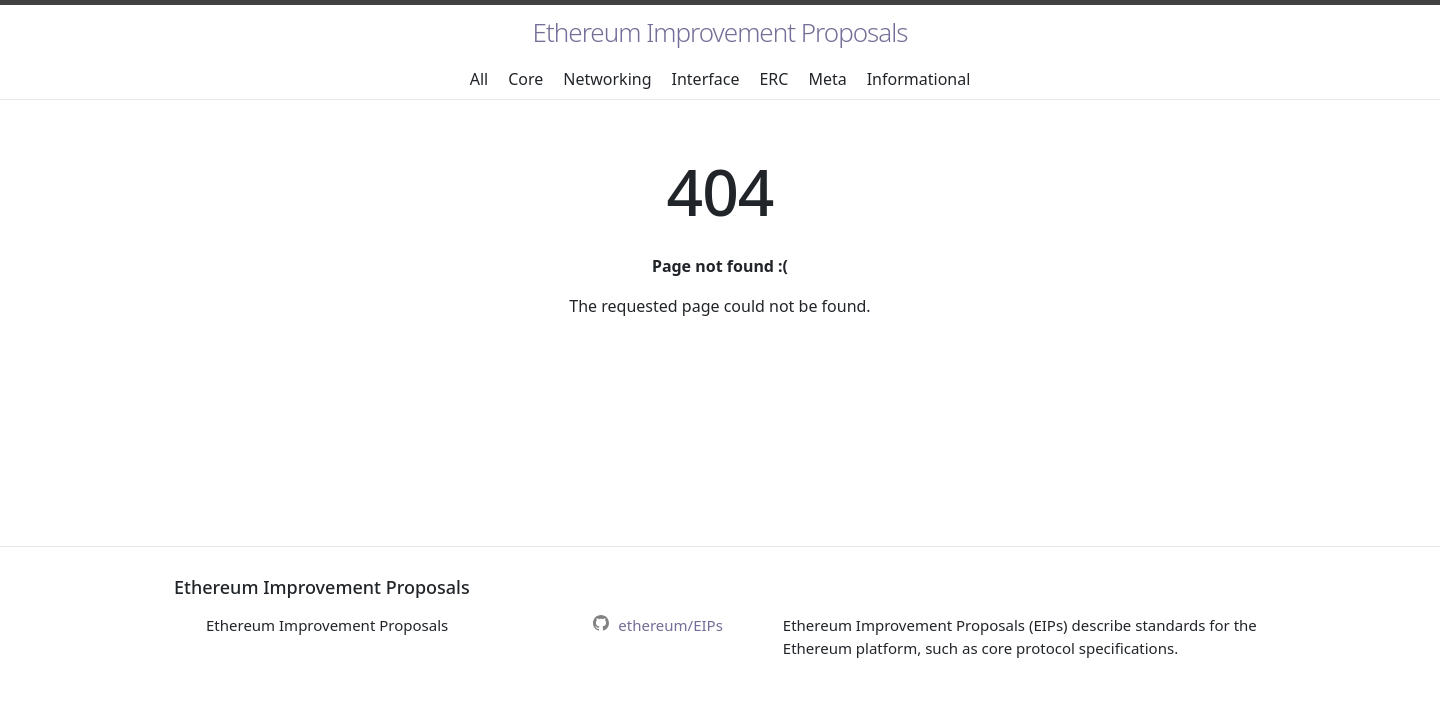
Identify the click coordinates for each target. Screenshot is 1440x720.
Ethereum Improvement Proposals (720, 32)
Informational (919, 79)
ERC (773, 79)
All (479, 79)
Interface (706, 79)
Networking (607, 79)
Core (525, 79)
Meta (827, 79)
